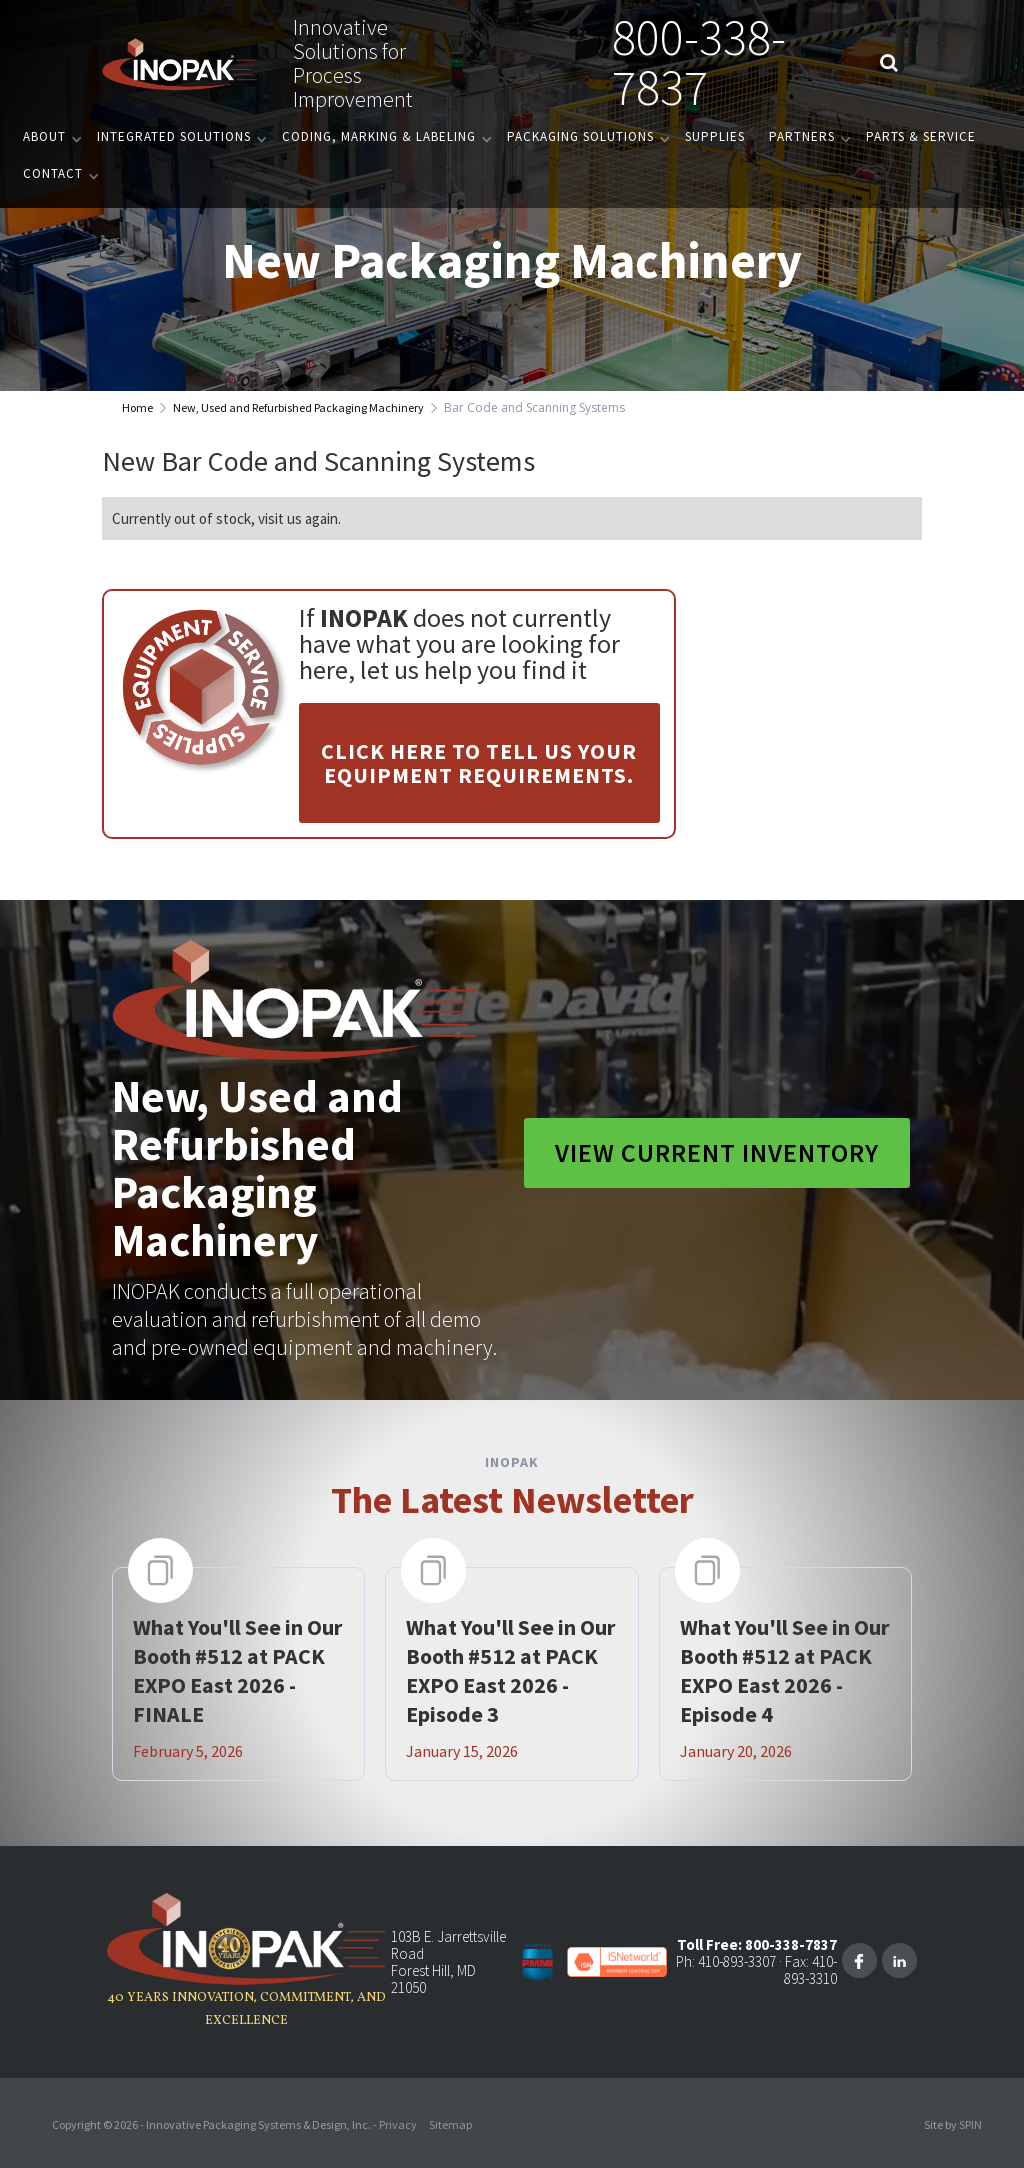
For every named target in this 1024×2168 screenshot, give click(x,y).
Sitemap (450, 2124)
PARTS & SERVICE (921, 136)
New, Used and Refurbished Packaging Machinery (298, 407)
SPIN (970, 2124)
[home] (180, 62)
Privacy (398, 2124)
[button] (48, 136)
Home (137, 407)
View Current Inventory (717, 1152)
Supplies (715, 136)
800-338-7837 (699, 62)
